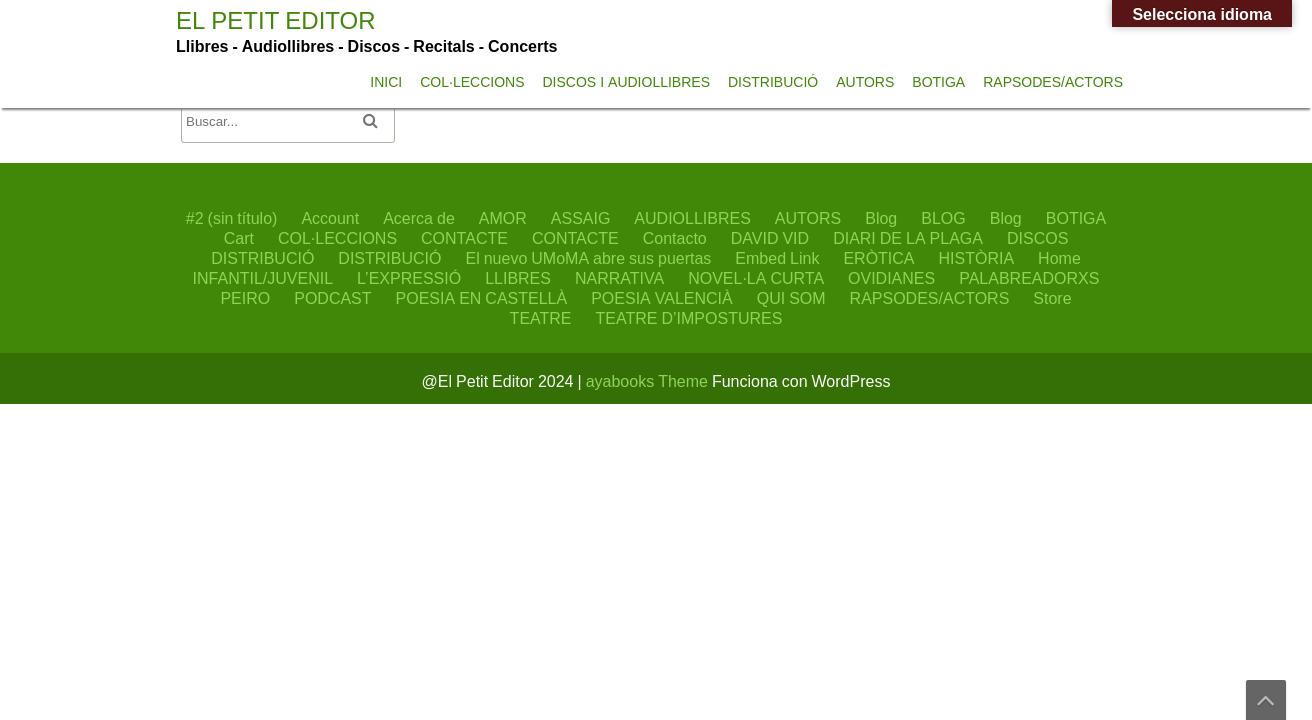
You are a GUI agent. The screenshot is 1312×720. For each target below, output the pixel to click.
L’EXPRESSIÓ (409, 278)
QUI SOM (791, 298)
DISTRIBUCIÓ (773, 82)
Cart (239, 238)
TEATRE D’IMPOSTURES (689, 318)
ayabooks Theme (649, 381)
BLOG (943, 218)
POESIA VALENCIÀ (662, 298)
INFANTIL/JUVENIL (263, 278)
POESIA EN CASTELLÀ (482, 298)
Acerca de (419, 218)
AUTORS (865, 82)
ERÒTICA (878, 258)
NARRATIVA (619, 278)
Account (330, 218)
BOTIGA (938, 82)
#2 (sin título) (232, 218)
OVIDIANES (891, 278)
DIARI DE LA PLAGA (908, 238)
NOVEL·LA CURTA (756, 278)
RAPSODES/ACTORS (1053, 82)
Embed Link (777, 258)
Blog (881, 218)
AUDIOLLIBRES (692, 218)
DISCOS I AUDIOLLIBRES (626, 82)
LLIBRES (518, 278)
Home (1059, 258)
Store (1052, 298)
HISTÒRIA (977, 258)
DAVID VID (770, 238)
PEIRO (245, 298)
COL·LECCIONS (472, 82)
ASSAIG (581, 218)
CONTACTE (464, 238)
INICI (386, 82)
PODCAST (332, 298)
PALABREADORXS (1029, 278)
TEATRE (541, 318)
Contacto (675, 238)
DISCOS (1037, 238)
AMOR (503, 218)
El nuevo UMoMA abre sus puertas (588, 258)
